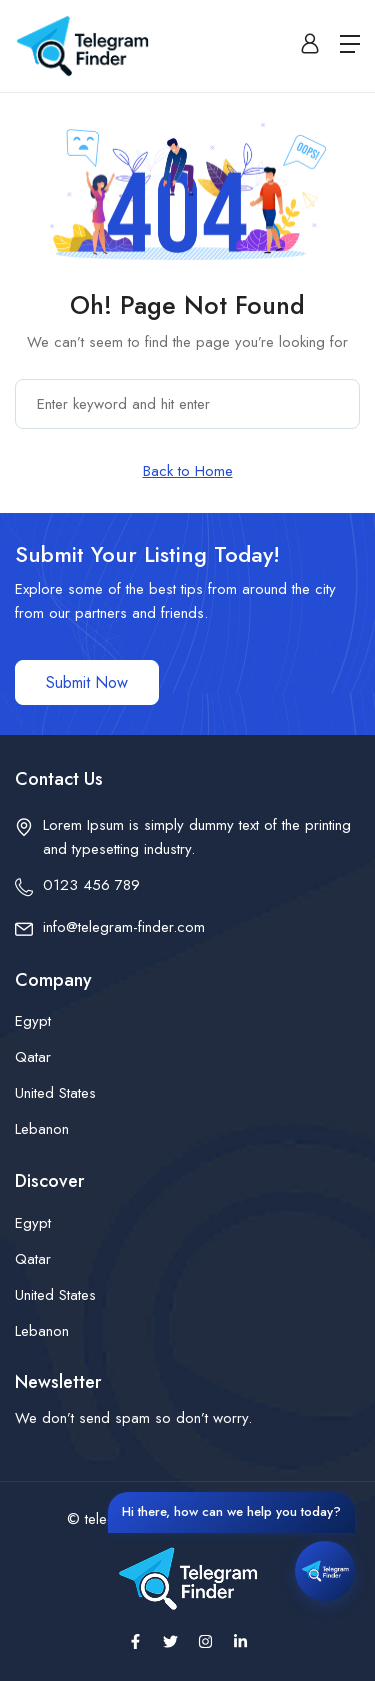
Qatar (33, 1057)
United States (55, 1093)
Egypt (33, 1021)
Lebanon (42, 1129)
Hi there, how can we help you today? (231, 1511)
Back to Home (188, 471)
